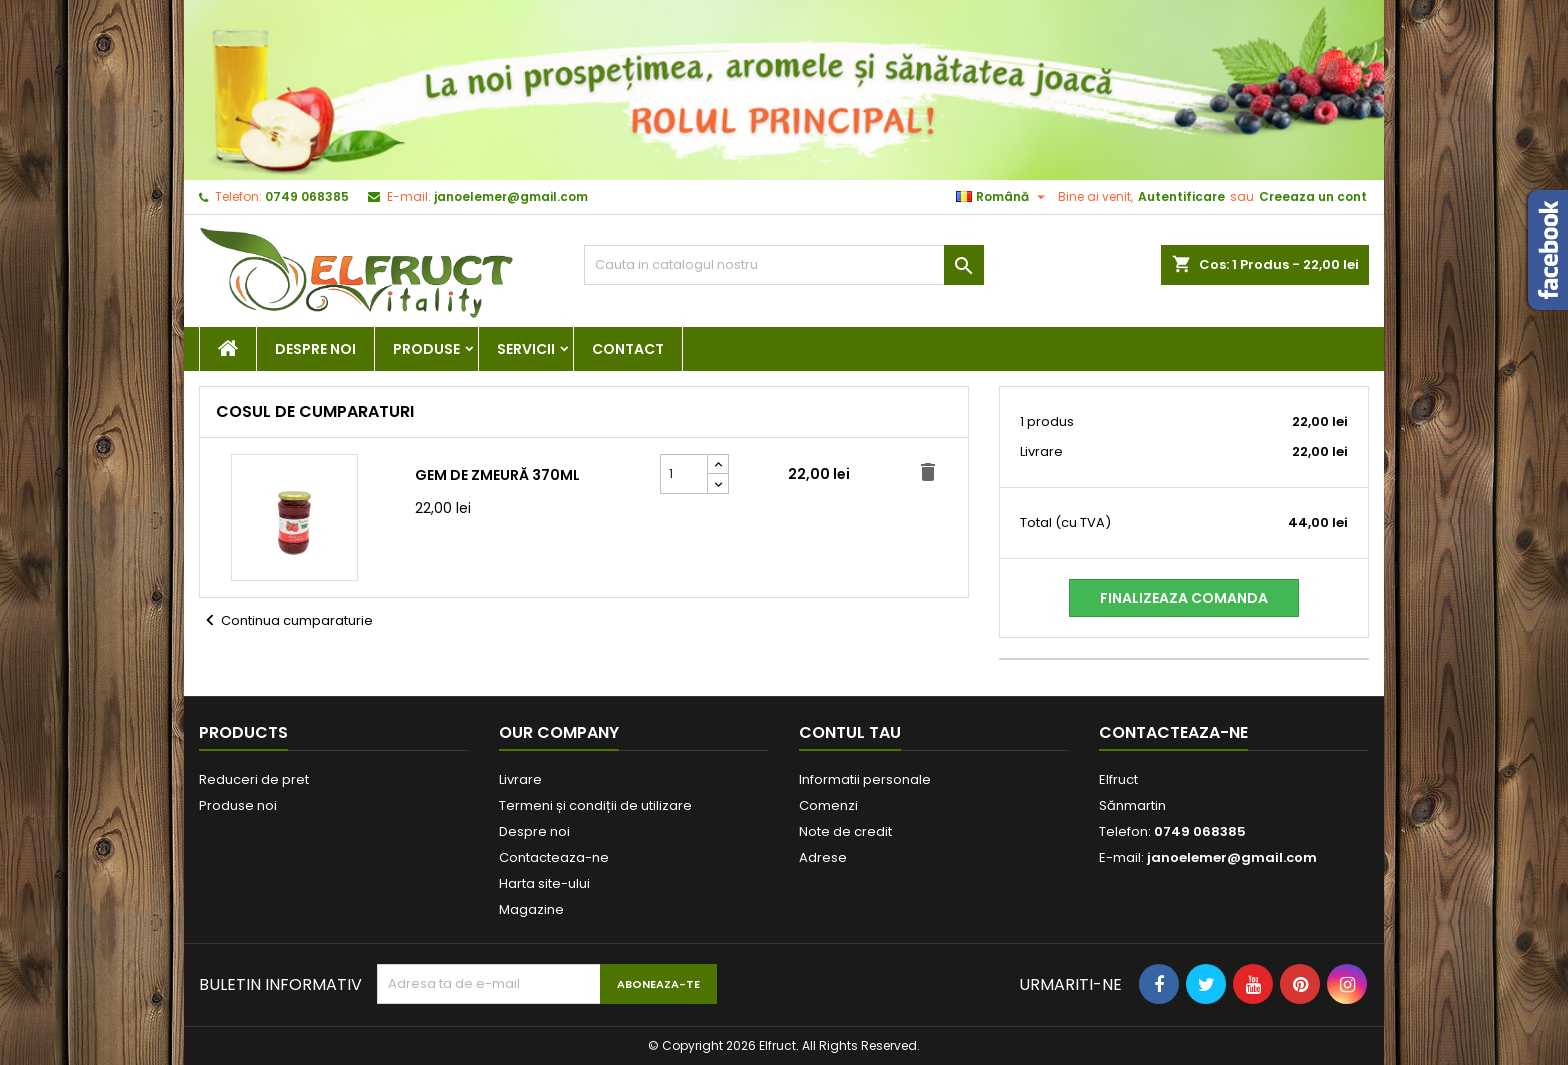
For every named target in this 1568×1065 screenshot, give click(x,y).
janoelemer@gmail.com (511, 196)
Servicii (526, 349)
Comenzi (828, 805)
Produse (426, 349)
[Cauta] (784, 265)
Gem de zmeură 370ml (497, 475)
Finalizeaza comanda (1184, 598)
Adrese (823, 857)
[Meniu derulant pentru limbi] (1003, 197)
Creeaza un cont (1313, 196)
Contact (628, 349)
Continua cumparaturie (286, 621)
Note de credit (845, 831)
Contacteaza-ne (554, 857)
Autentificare (1181, 196)
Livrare (520, 779)
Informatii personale (865, 779)
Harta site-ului (544, 883)
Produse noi (238, 805)
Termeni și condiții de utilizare (595, 805)
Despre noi (315, 349)
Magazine (531, 909)
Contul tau (850, 732)
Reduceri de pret (254, 779)
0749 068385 (307, 196)
